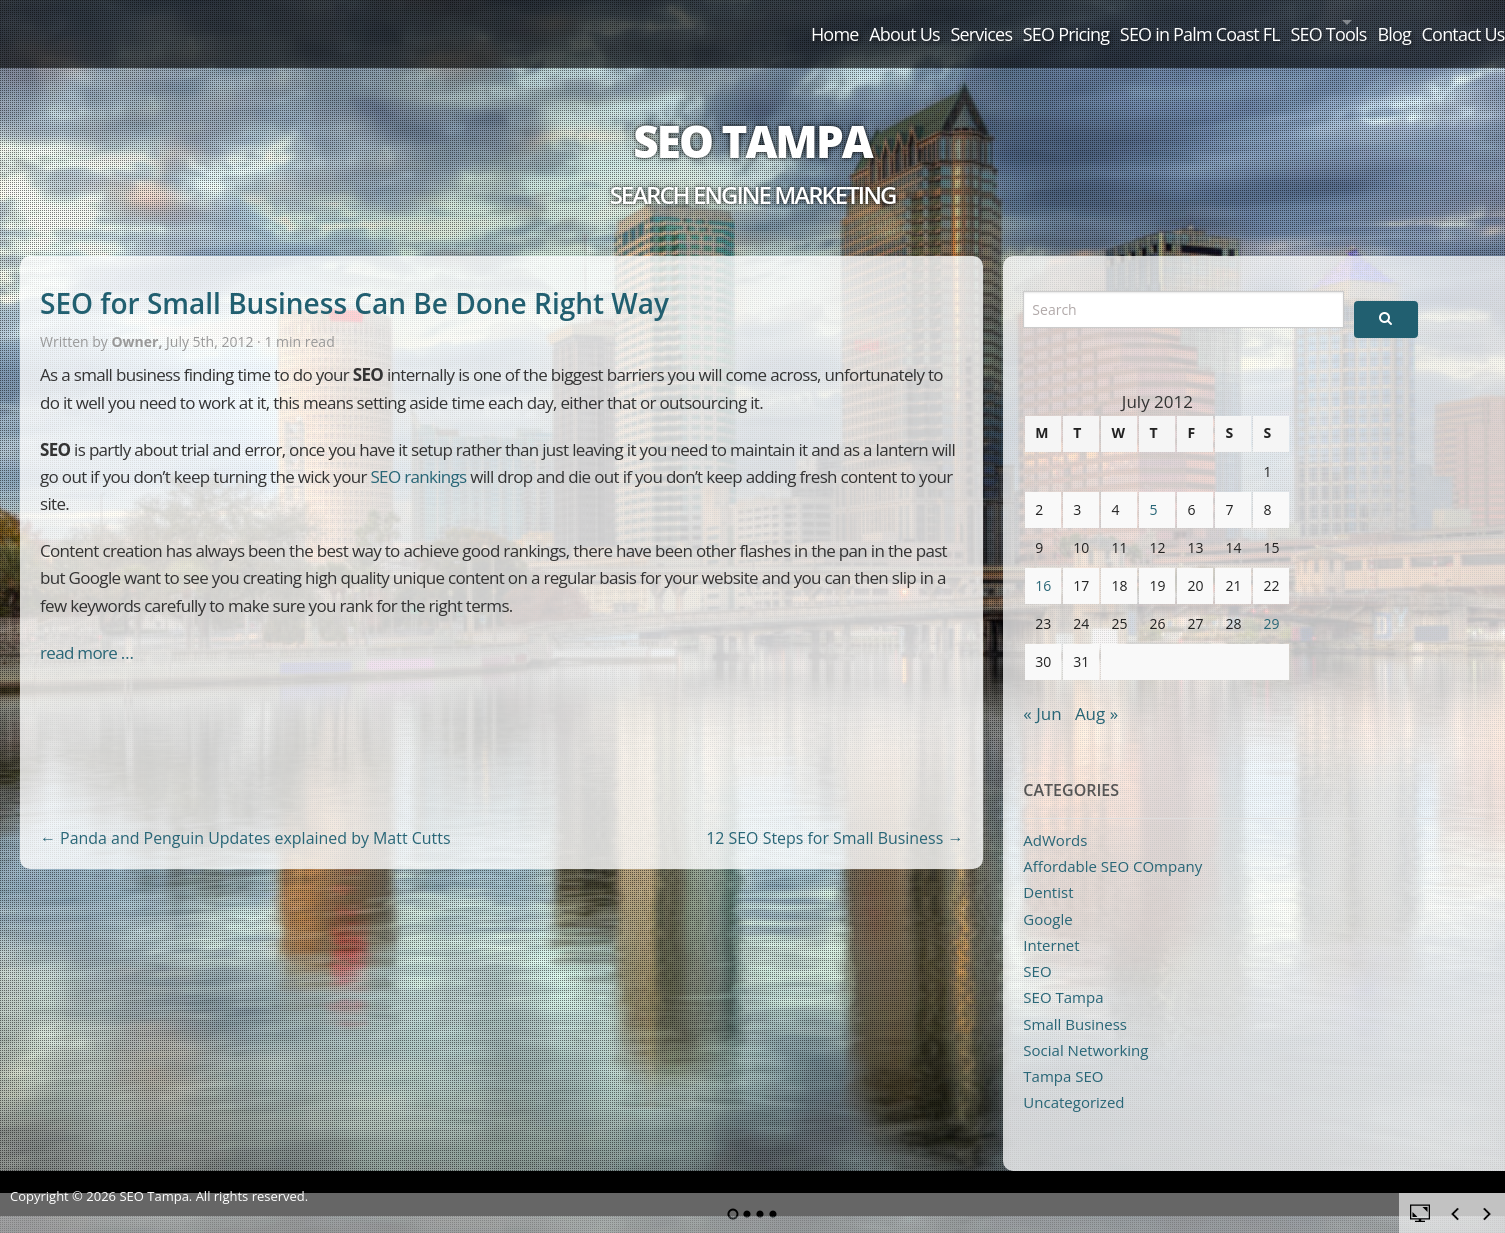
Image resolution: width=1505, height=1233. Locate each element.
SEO (1037, 949)
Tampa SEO (1063, 1054)
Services (789, 22)
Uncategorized (1073, 1080)
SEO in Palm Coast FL (1071, 22)
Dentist (1048, 870)
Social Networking (1085, 1027)
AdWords (1055, 817)
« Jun (1042, 690)
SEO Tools (1231, 22)
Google (1047, 896)
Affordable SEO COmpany (1112, 843)
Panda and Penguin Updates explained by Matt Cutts (245, 815)
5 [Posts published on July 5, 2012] (1153, 486)
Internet (1051, 922)
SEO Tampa (752, 118)
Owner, (138, 319)
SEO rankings (418, 453)
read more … (86, 629)
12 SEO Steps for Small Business (834, 815)
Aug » (1096, 690)
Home (580, 22)
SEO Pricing (905, 22)
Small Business (1075, 1001)
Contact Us (1442, 22)
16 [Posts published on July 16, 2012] (1043, 562)
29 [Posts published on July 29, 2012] (1271, 600)
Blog (1342, 22)
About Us (681, 22)
